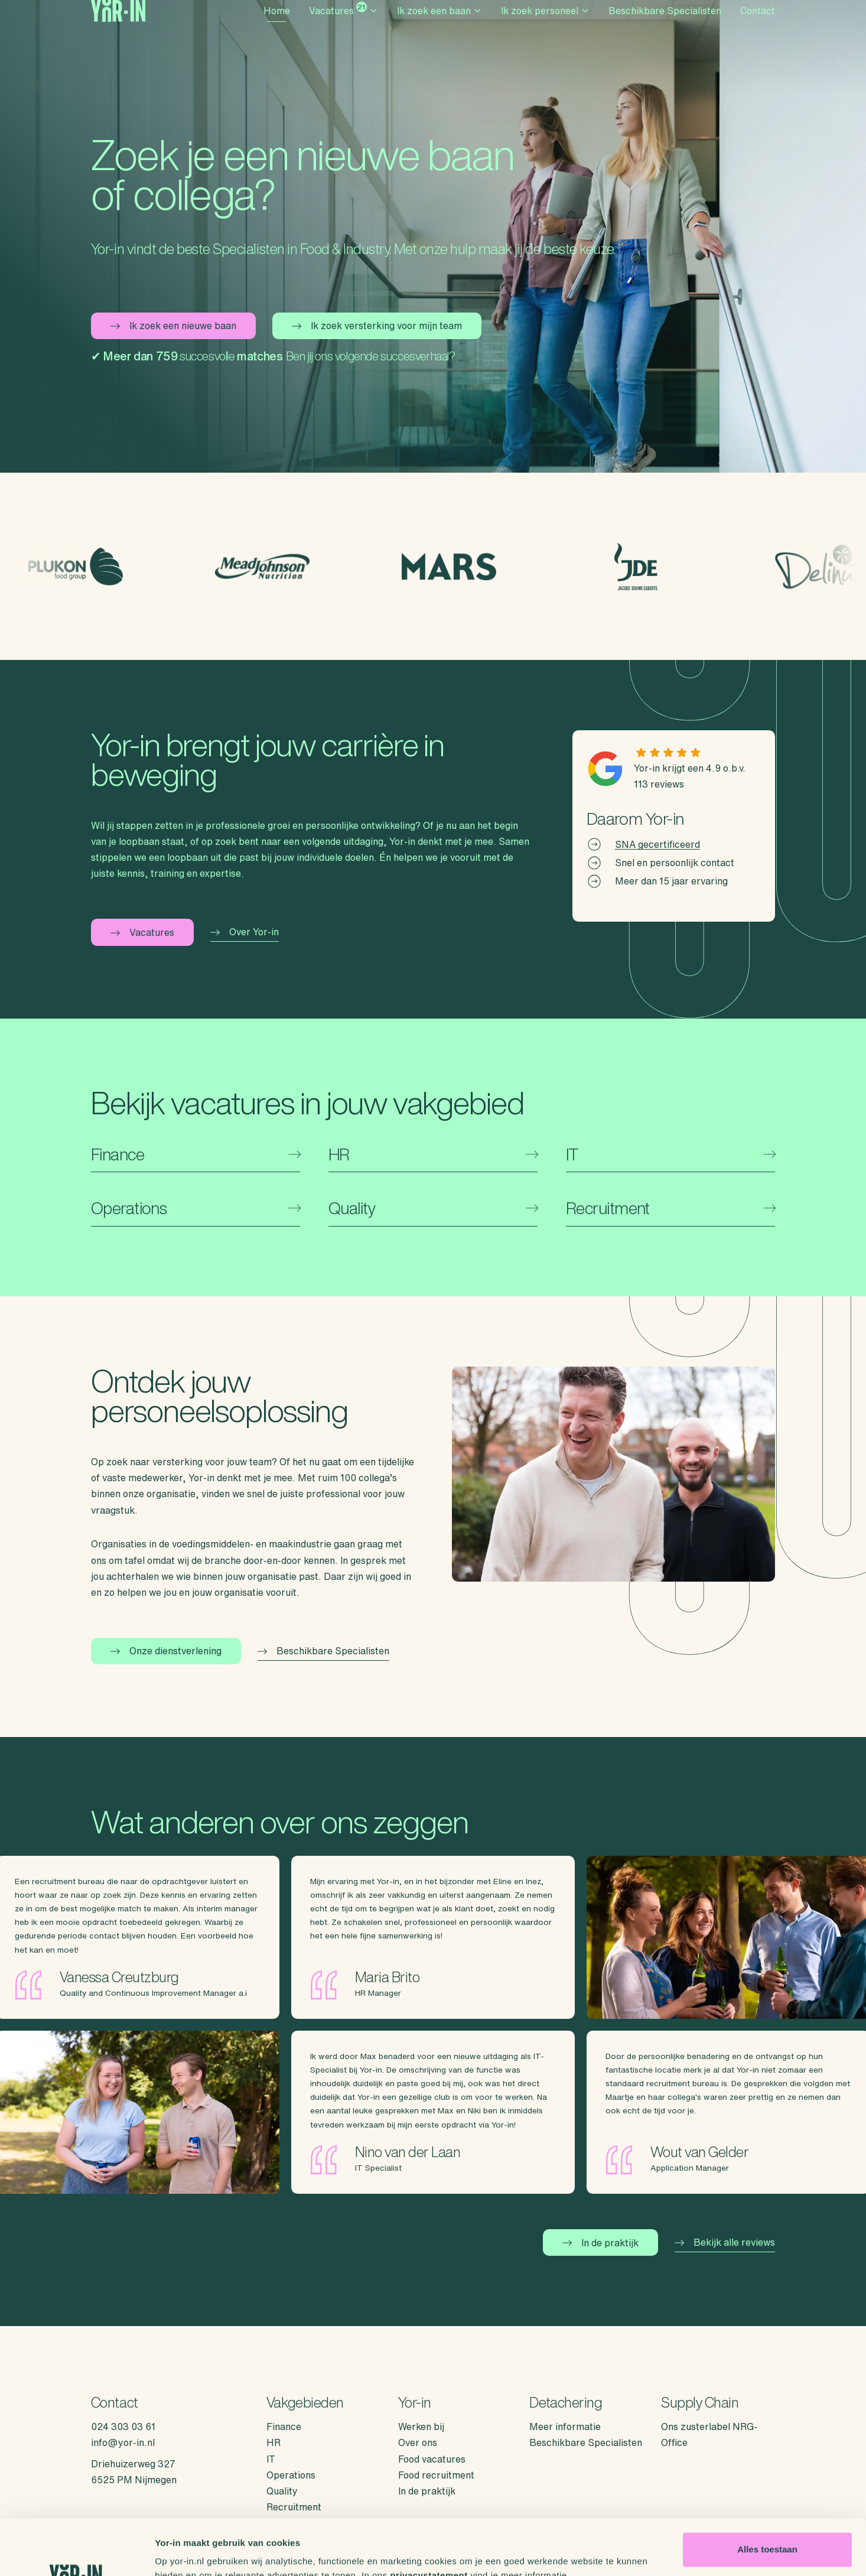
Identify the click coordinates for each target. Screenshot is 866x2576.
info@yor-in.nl (123, 2442)
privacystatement (428, 2520)
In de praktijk (600, 2243)
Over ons (417, 2442)
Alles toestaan (767, 2494)
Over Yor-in (244, 931)
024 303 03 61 (123, 2426)
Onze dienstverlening (166, 1650)
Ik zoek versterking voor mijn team (377, 325)
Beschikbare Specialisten (664, 26)
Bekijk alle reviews (725, 2242)
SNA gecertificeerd (657, 844)
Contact (757, 26)
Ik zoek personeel (545, 26)
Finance (283, 2426)
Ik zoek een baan (439, 26)
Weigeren (767, 2533)
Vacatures (343, 25)
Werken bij (421, 2426)
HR (273, 2442)
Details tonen (183, 2553)
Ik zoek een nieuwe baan (173, 325)
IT (270, 2459)
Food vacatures (431, 2459)
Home (276, 26)
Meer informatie (565, 2426)
